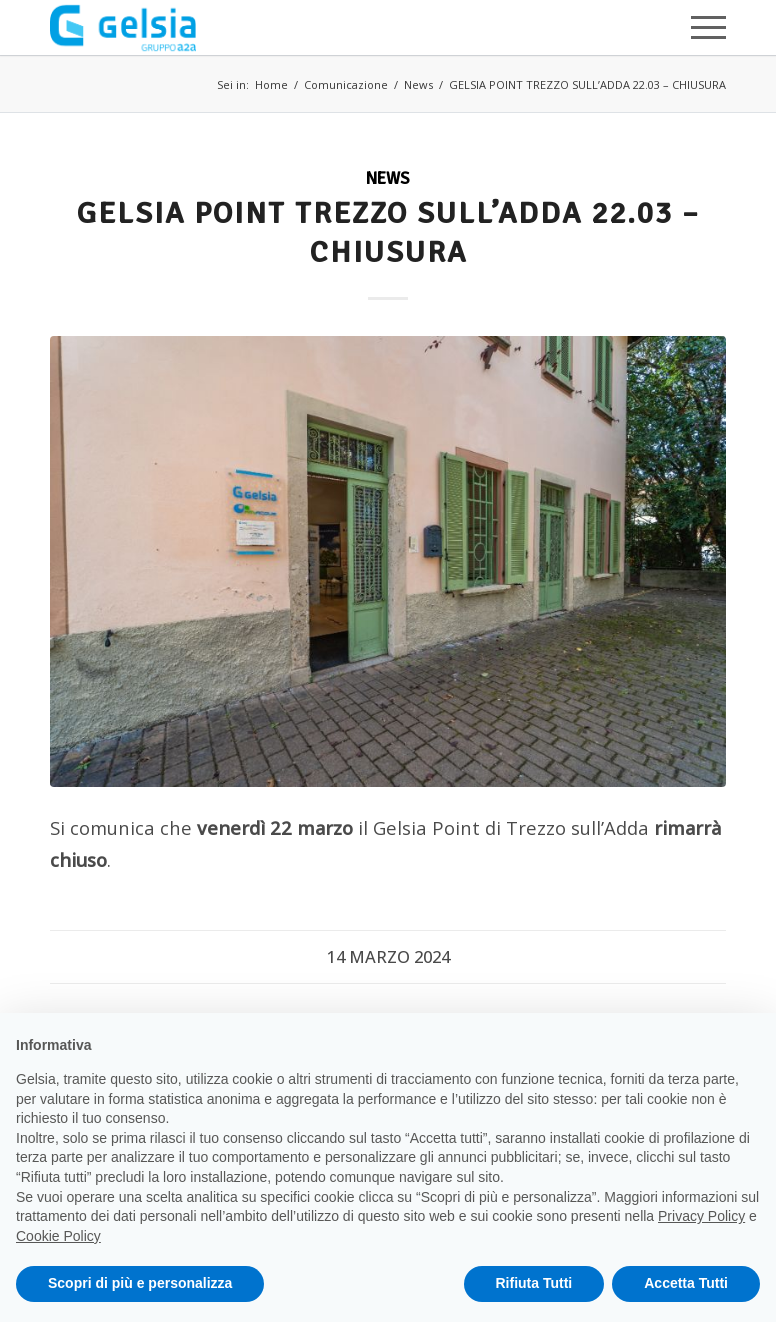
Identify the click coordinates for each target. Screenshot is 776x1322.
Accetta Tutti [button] (686, 1283)
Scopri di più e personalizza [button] (140, 1283)
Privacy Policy (701, 1216)
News (418, 84)
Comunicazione (346, 84)
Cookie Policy (58, 1236)
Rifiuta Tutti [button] (534, 1283)
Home (271, 84)
